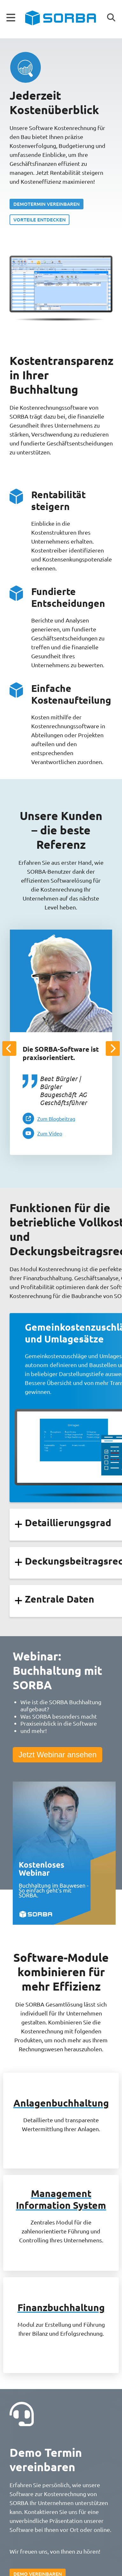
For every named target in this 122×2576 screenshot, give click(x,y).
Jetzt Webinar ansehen (57, 1754)
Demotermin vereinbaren (46, 204)
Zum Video (49, 1133)
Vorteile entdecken (39, 219)
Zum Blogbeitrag (56, 1118)
